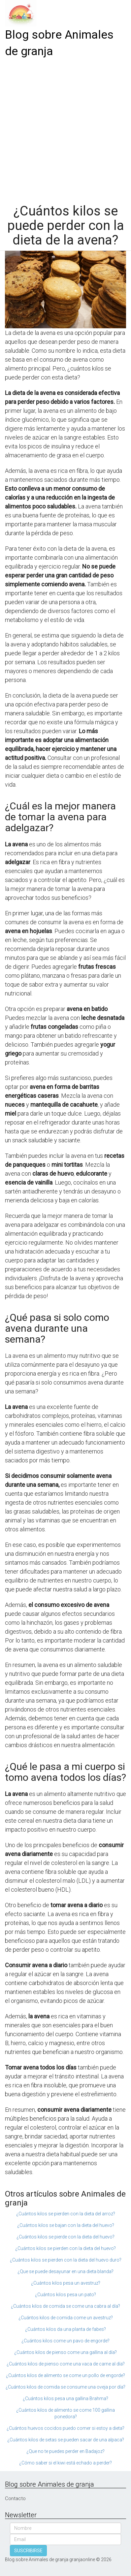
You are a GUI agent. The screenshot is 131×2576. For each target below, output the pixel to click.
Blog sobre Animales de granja (59, 43)
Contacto (15, 2498)
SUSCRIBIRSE (28, 2550)
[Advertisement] (65, 128)
